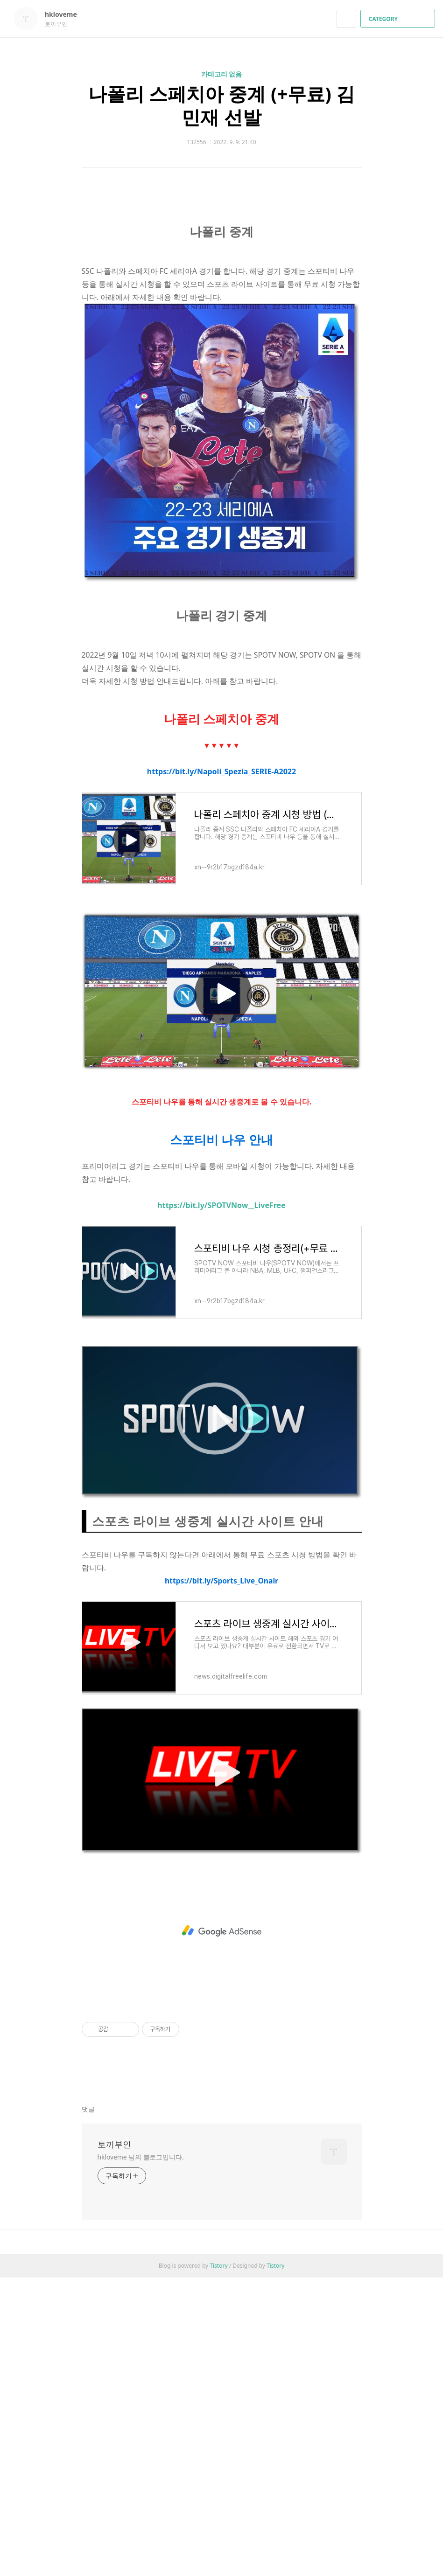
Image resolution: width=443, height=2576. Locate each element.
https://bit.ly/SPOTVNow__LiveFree (221, 1504)
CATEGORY (399, 19)
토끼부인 (114, 2442)
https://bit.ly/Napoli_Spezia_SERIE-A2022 (221, 1070)
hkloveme (65, 14)
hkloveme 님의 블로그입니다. (141, 2455)
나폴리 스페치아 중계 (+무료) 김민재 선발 (221, 105)
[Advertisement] (222, 279)
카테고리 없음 (221, 73)
